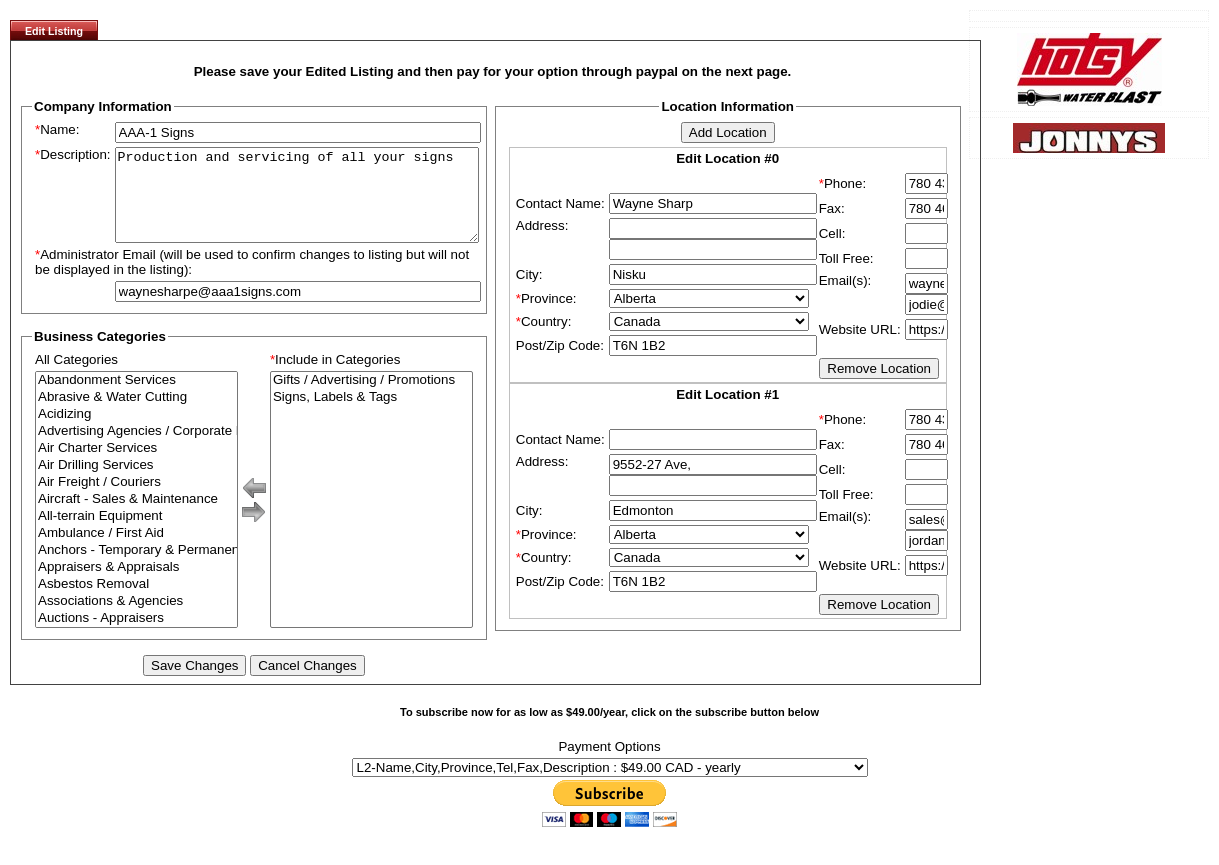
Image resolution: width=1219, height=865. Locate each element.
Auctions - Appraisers (136, 636)
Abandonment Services (136, 398)
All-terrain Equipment (136, 534)
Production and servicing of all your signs (297, 204)
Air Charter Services (136, 466)
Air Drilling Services (136, 483)
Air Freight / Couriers (136, 500)
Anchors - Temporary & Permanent (136, 568)
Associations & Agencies (136, 619)
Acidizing (136, 432)
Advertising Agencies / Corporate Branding (136, 449)
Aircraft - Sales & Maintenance (136, 517)
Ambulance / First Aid (136, 551)
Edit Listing (54, 31)
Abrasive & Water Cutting (136, 415)
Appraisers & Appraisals (136, 585)
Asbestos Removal (136, 602)
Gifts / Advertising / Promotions (371, 398)
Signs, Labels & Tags (371, 415)
